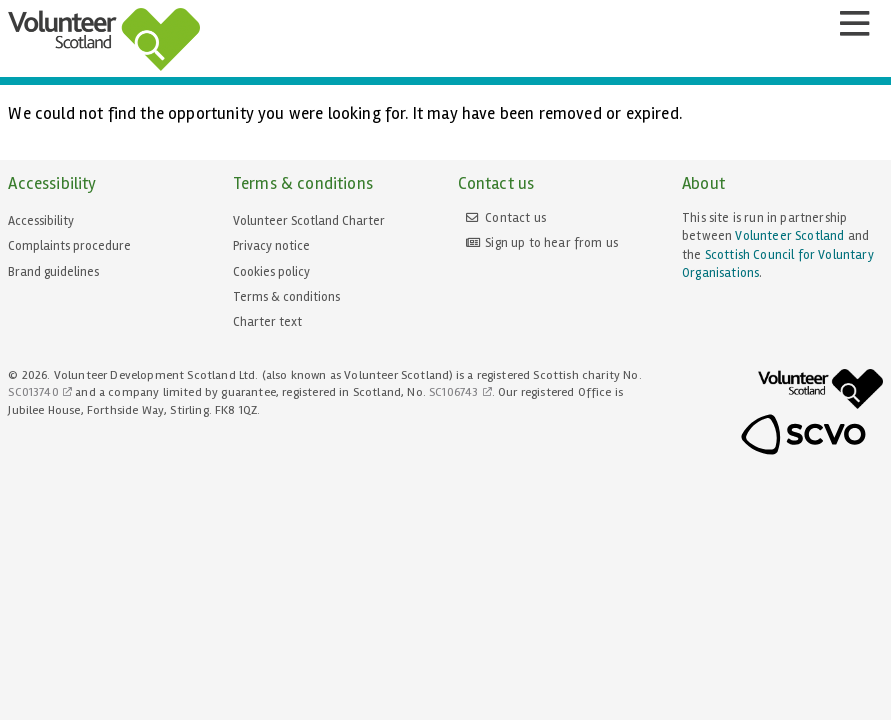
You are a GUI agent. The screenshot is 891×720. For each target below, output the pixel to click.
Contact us (515, 218)
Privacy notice (271, 246)
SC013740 (33, 392)
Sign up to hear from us (551, 243)
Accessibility (41, 221)
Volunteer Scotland (789, 236)
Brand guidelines (53, 272)
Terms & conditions (286, 297)
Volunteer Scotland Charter (309, 221)
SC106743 (453, 392)
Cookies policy (271, 272)
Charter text (267, 322)
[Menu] (854, 24)
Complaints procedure (69, 246)
